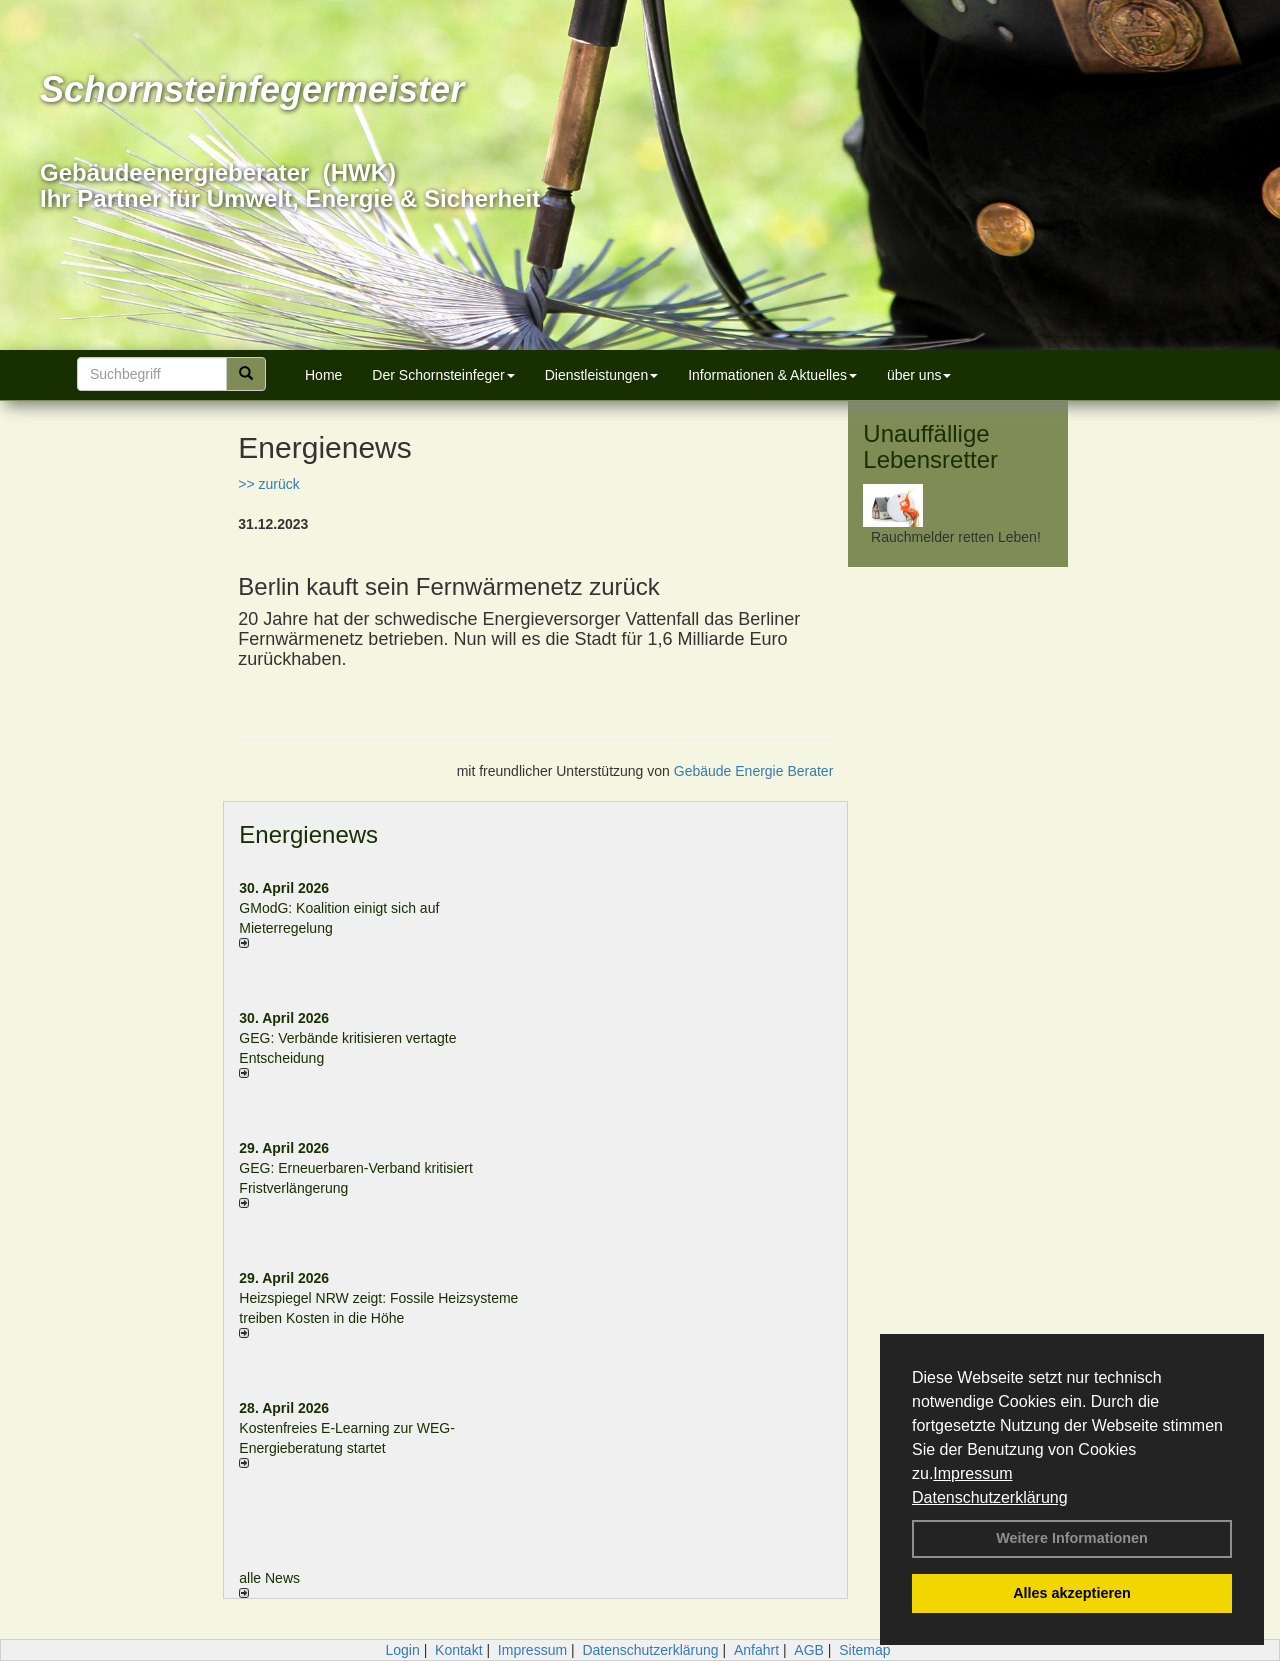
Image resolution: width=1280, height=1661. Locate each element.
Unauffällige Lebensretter (930, 446)
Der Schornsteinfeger (443, 375)
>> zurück (268, 484)
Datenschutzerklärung (990, 1497)
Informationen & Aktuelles (772, 375)
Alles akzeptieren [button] (1072, 1593)
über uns (919, 375)
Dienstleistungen (602, 375)
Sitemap (864, 1650)
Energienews (308, 834)
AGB (809, 1650)
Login (402, 1650)
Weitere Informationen (1072, 1538)
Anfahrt (756, 1650)
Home (323, 375)
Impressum (972, 1473)
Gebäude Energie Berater (754, 771)
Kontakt (458, 1650)
